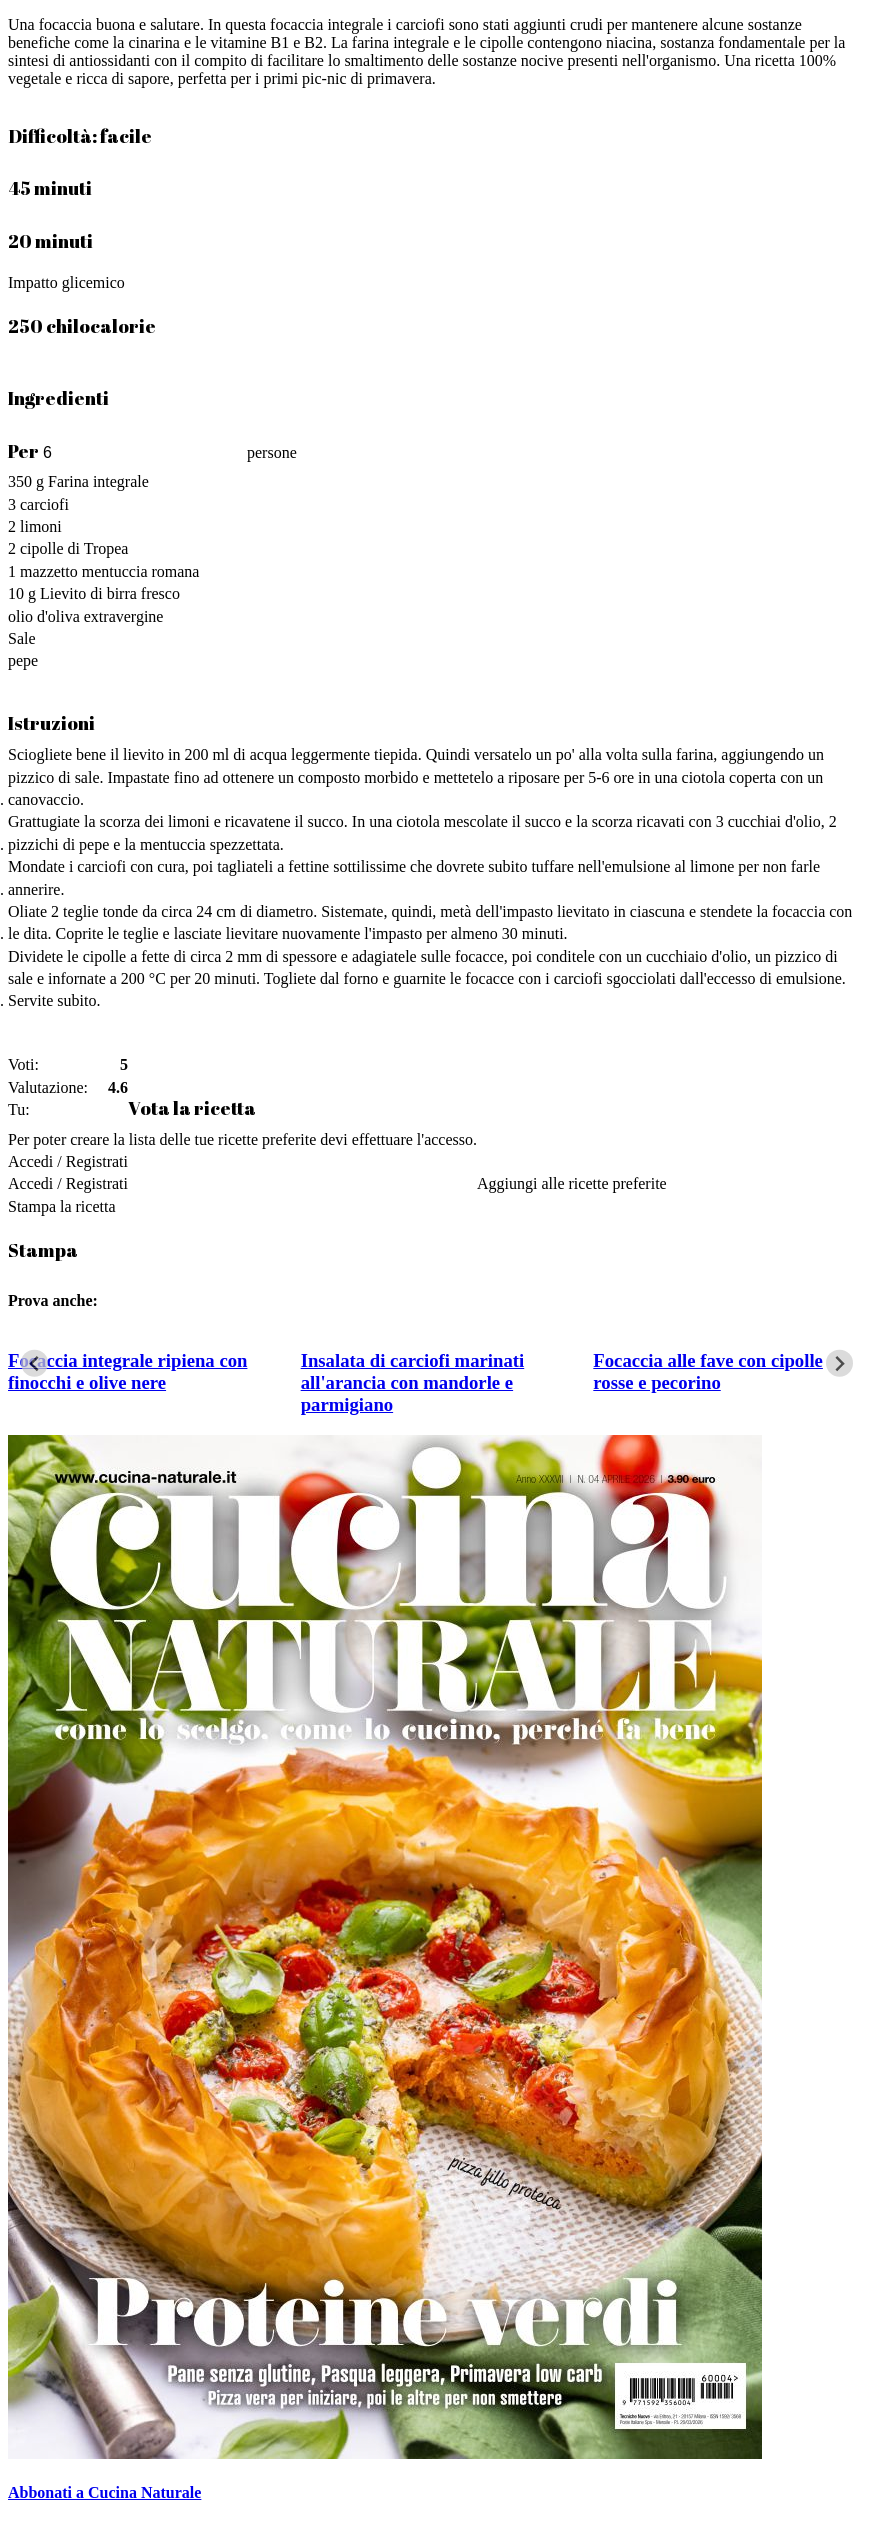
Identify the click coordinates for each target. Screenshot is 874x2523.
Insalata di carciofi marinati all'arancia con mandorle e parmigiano (413, 1382)
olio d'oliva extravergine (85, 616)
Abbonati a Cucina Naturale (104, 2492)
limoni (41, 526)
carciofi (44, 504)
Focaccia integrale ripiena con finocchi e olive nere (127, 1371)
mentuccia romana (141, 571)
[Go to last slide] (34, 1363)
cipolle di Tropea (74, 548)
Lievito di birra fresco (110, 593)
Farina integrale (98, 481)
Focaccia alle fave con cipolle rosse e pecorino (708, 1371)
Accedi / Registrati (68, 1161)
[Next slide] (839, 1363)
